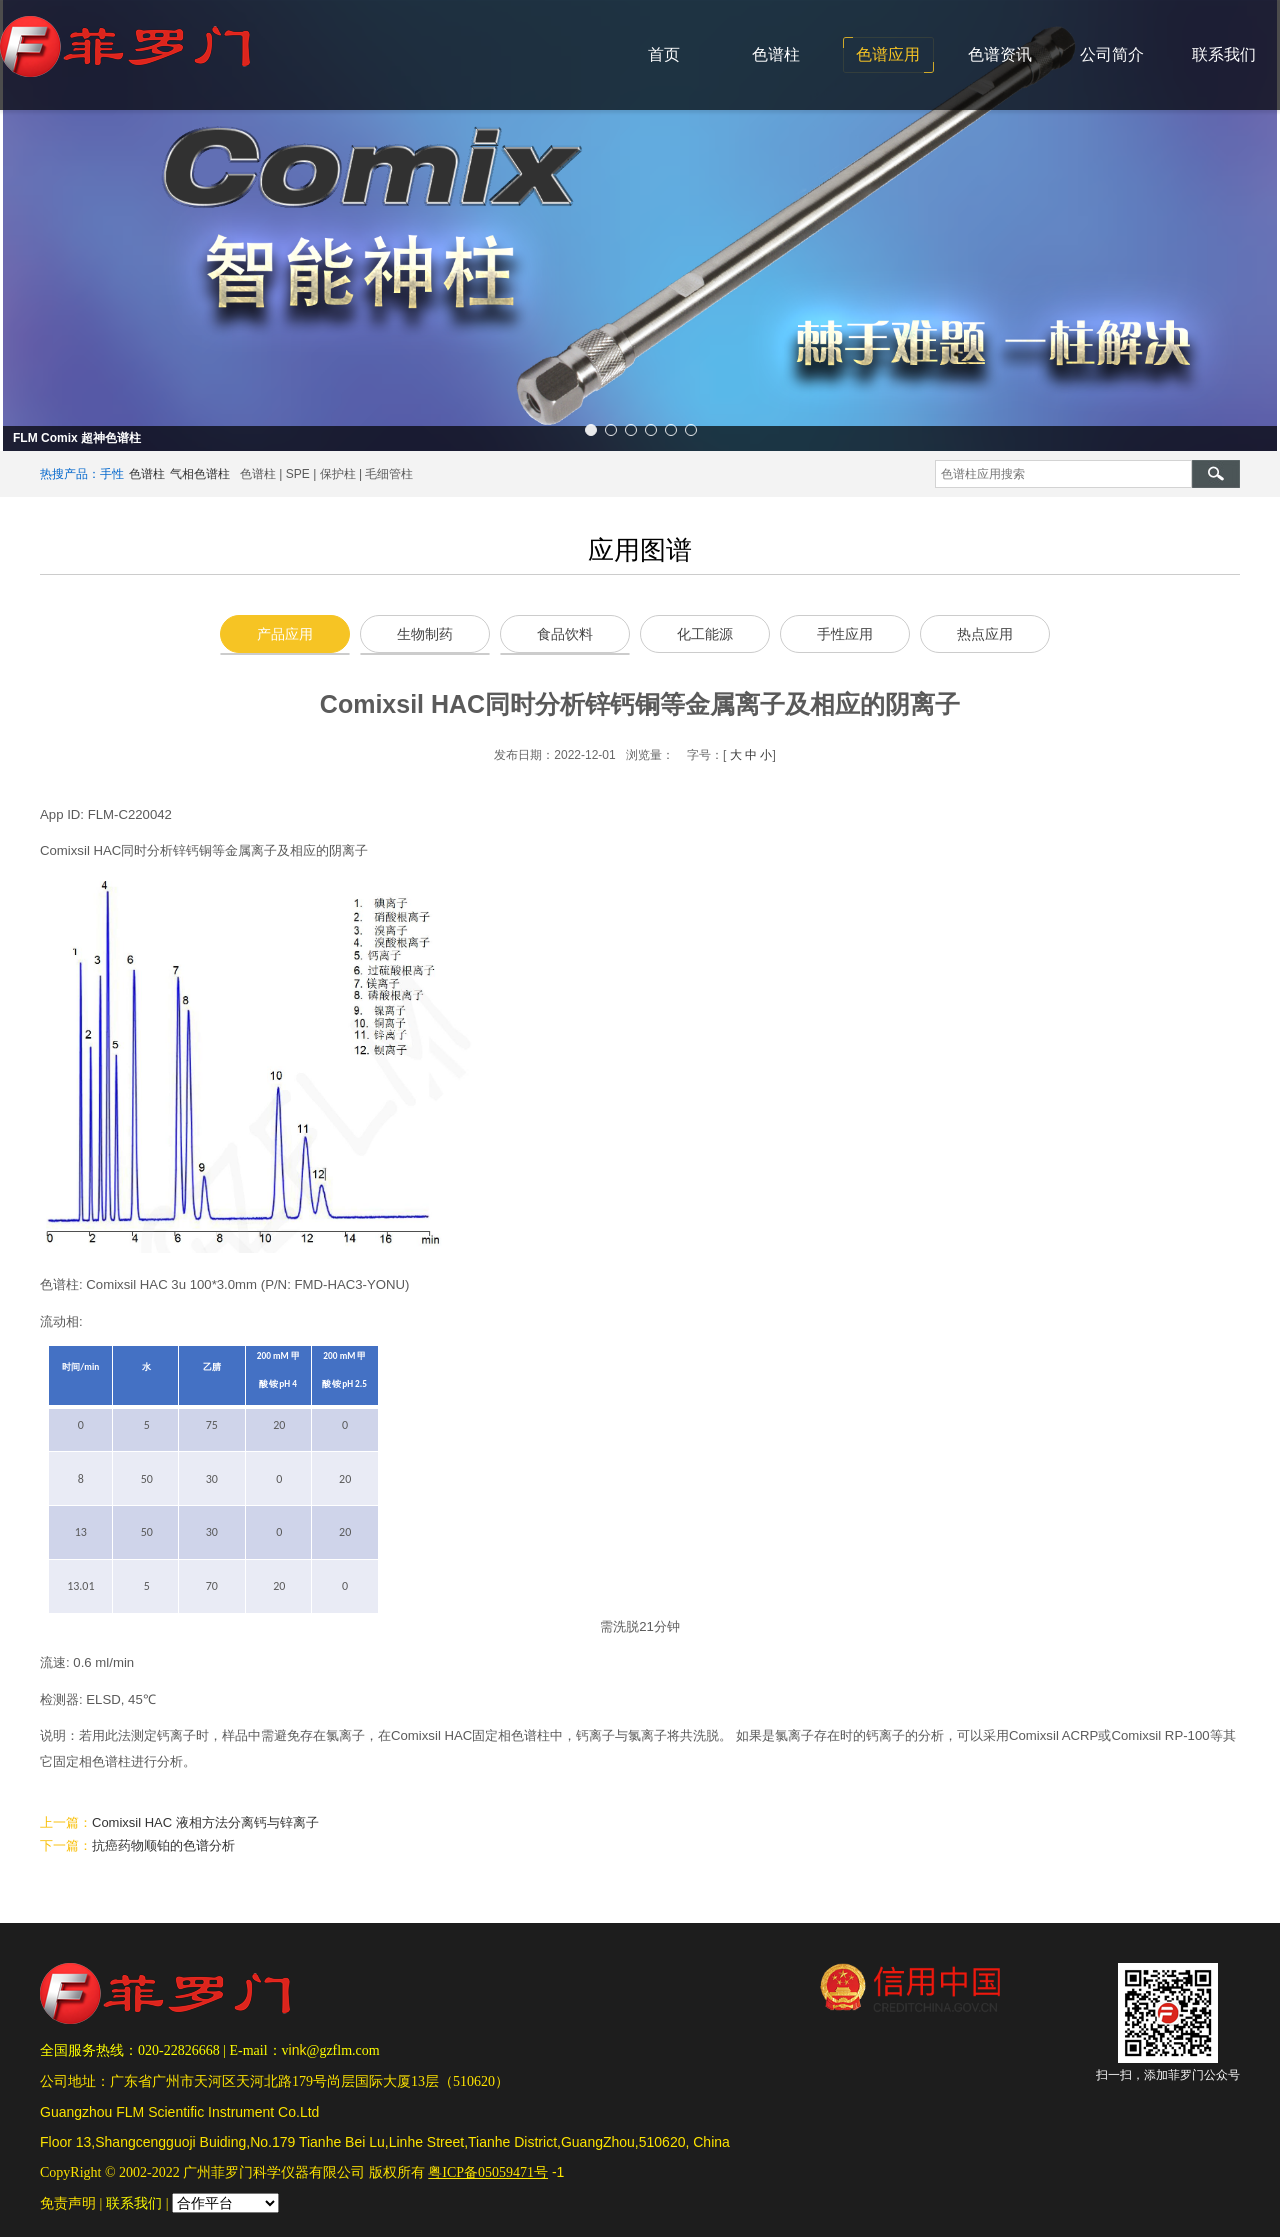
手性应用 (845, 634)
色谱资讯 (1000, 54)
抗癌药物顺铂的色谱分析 (163, 1845)
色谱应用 (888, 54)
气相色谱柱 (200, 474)
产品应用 (285, 634)
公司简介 (1112, 54)
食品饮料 (565, 634)
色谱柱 (776, 54)
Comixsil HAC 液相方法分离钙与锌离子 (205, 1822)
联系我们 (1224, 54)
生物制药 (425, 634)
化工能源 (705, 634)
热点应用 (985, 634)
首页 (664, 54)
